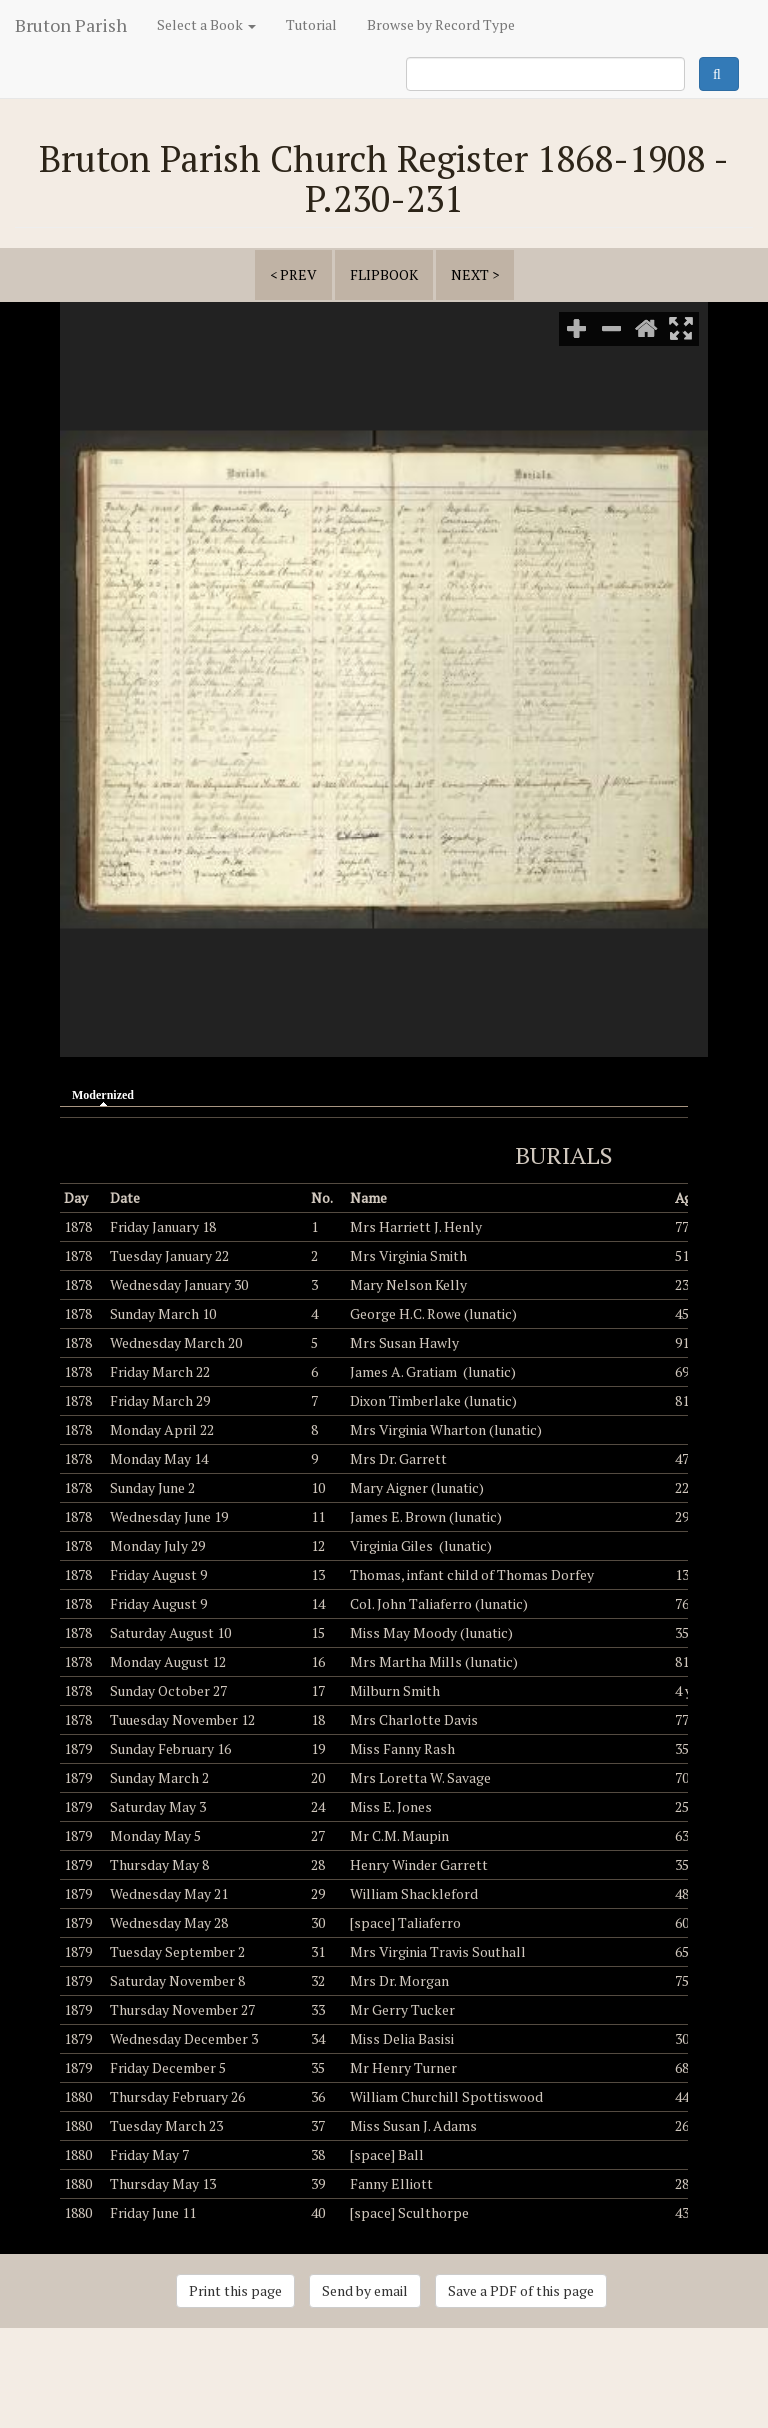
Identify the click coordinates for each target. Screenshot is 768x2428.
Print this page (235, 2290)
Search (719, 74)
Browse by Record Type (441, 24)
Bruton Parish (71, 25)
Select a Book (206, 24)
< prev (293, 274)
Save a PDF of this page (521, 2290)
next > (475, 274)
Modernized (108, 1094)
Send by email (365, 2290)
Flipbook (384, 274)
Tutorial (311, 24)
